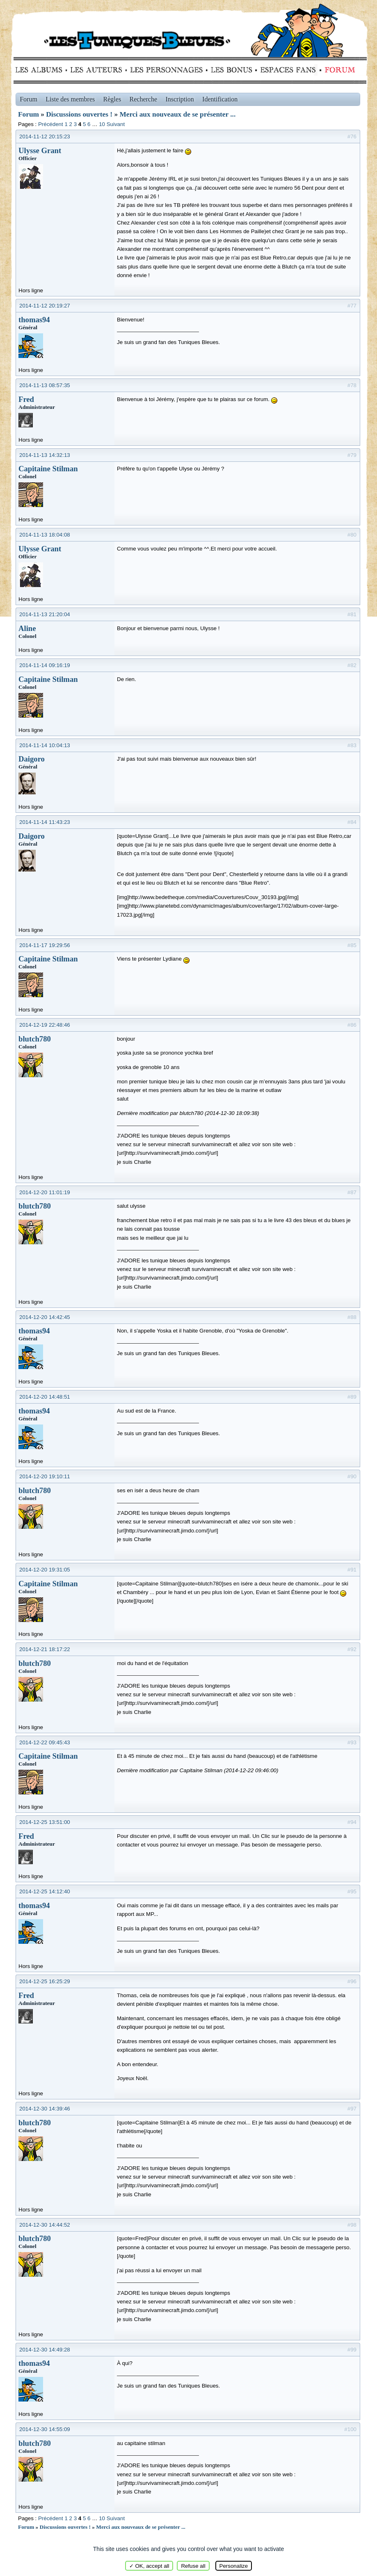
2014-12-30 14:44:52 (44, 2225)
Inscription (179, 99)
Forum (338, 70)
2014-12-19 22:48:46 (44, 1025)
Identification (220, 99)
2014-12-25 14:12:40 (44, 1891)
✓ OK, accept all (149, 2566)
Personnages (166, 70)
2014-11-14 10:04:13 (44, 745)
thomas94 (34, 319)
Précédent (50, 124)
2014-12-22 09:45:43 (44, 1742)
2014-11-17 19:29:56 (44, 945)
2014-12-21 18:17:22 (44, 1649)
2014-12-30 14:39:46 (44, 2109)
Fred (26, 399)
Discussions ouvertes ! (79, 114)
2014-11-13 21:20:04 (44, 614)
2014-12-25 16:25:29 (44, 1981)
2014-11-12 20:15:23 (44, 136)
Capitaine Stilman (48, 468)
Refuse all (193, 2566)
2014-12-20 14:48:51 (44, 1397)
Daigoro (31, 759)
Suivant (116, 124)
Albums (41, 70)
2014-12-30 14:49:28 (44, 2350)
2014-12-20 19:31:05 (44, 1570)
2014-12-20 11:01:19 (44, 1192)
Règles (112, 99)
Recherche (144, 99)
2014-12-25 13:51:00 (44, 1822)
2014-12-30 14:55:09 (44, 2429)
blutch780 (34, 1039)
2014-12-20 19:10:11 (44, 1476)
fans (288, 70)
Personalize (233, 2566)
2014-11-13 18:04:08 (44, 535)
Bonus (230, 70)
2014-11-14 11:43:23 (44, 822)
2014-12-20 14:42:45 (44, 1317)
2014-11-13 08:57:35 (44, 385)
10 (102, 124)
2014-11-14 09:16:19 (44, 665)
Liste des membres (70, 99)
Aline (27, 628)
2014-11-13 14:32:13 (44, 455)
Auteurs (99, 70)
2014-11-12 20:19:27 (44, 306)
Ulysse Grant (39, 150)
